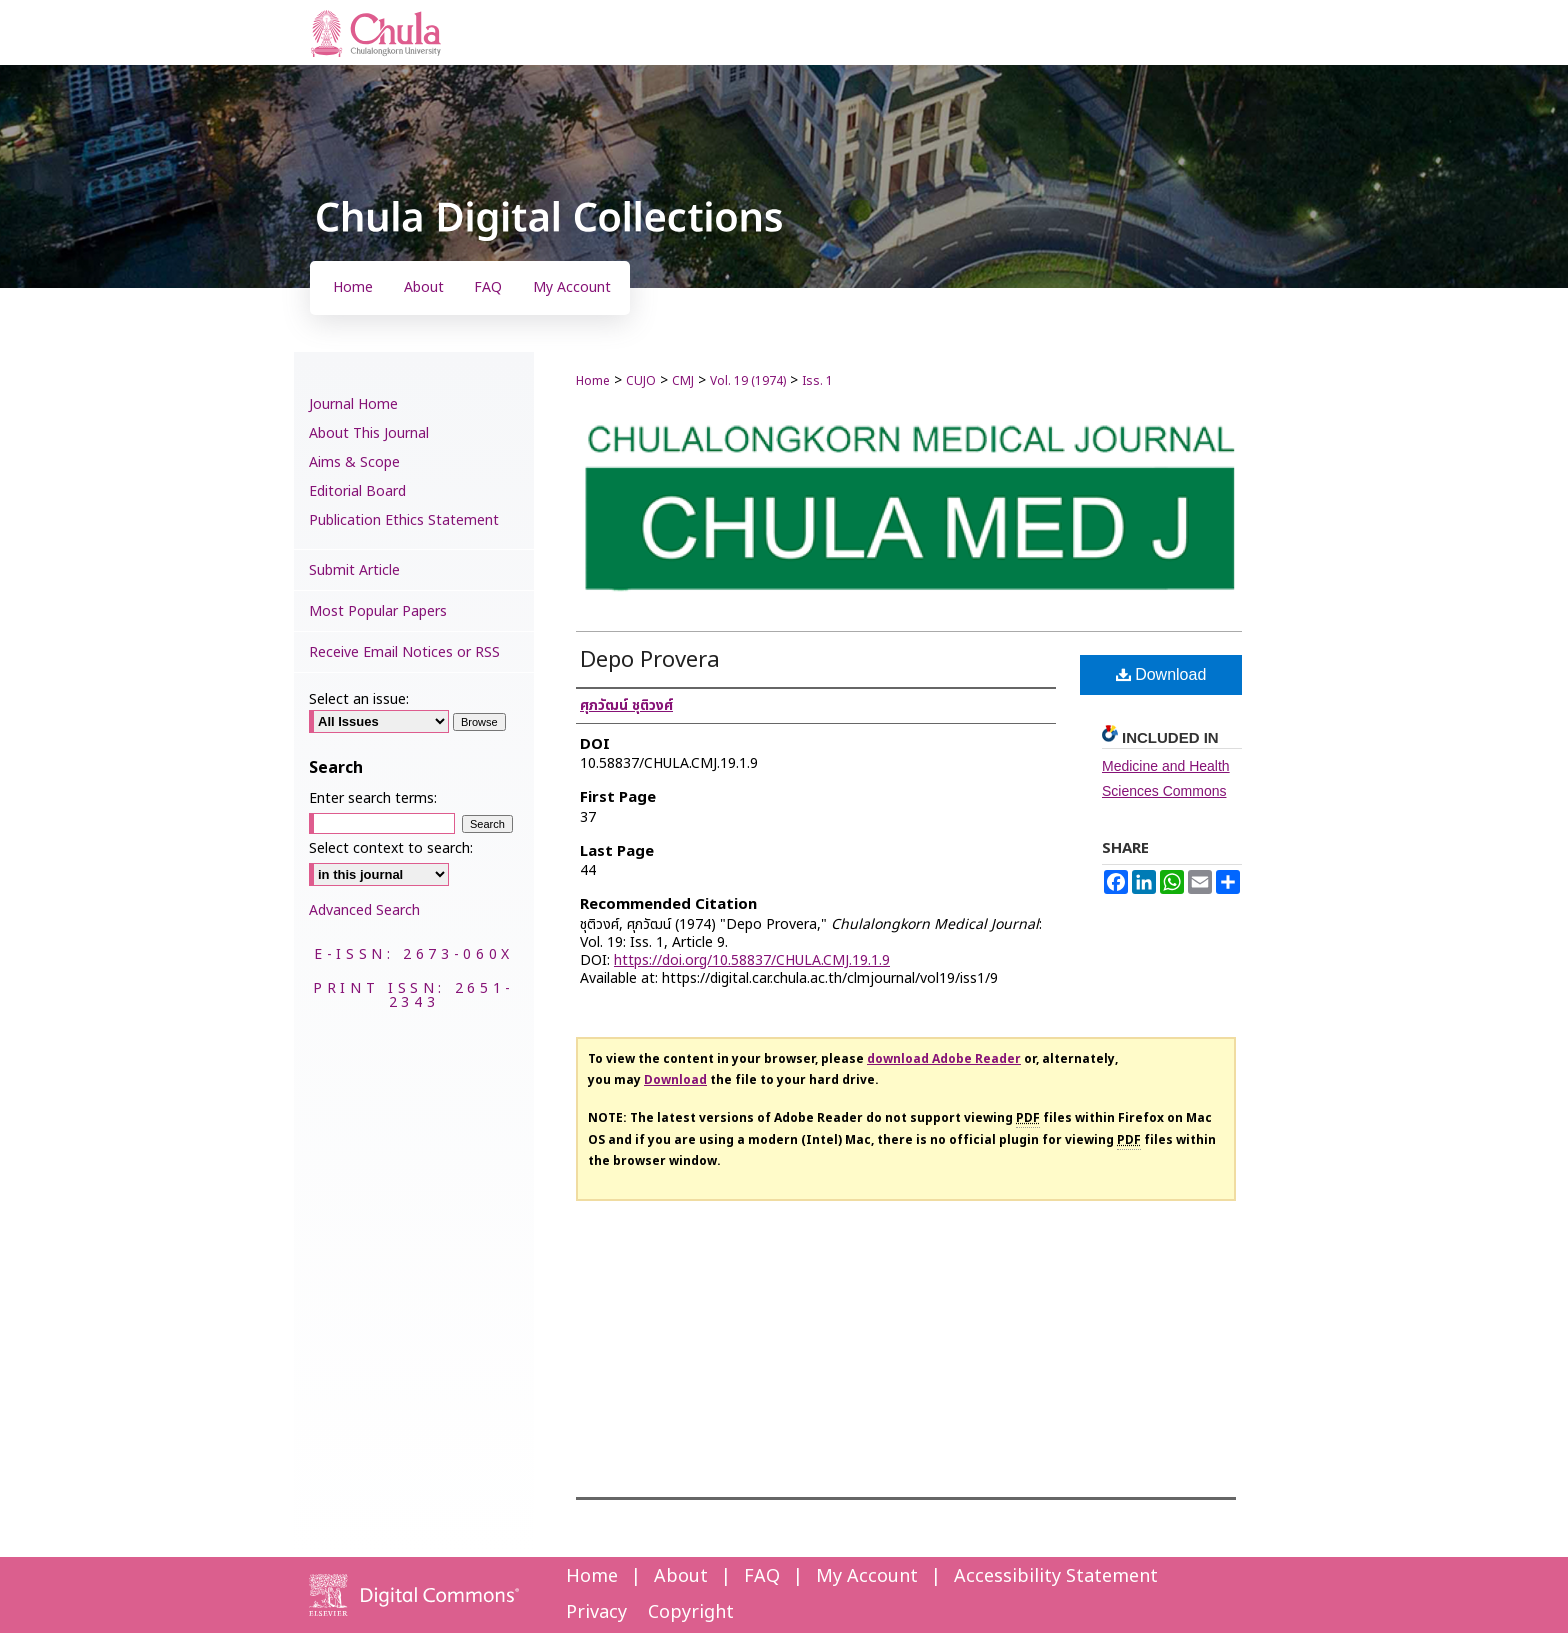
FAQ (762, 1576)
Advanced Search (364, 910)
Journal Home (353, 404)
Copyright (691, 1612)
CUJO (641, 381)
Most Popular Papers (378, 611)
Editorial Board (357, 491)
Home (593, 381)
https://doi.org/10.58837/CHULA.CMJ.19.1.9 (752, 960)
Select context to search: (391, 848)
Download (1161, 674)
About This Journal (369, 433)
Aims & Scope (354, 462)
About (681, 1576)
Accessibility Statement (1056, 1576)
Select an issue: (359, 699)
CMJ (683, 381)
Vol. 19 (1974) (748, 381)
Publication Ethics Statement (404, 520)
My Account (867, 1576)
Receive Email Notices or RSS (404, 652)
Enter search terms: (373, 798)
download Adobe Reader (944, 1059)
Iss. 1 (817, 381)
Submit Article (354, 570)
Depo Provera (650, 660)
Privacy (596, 1612)
